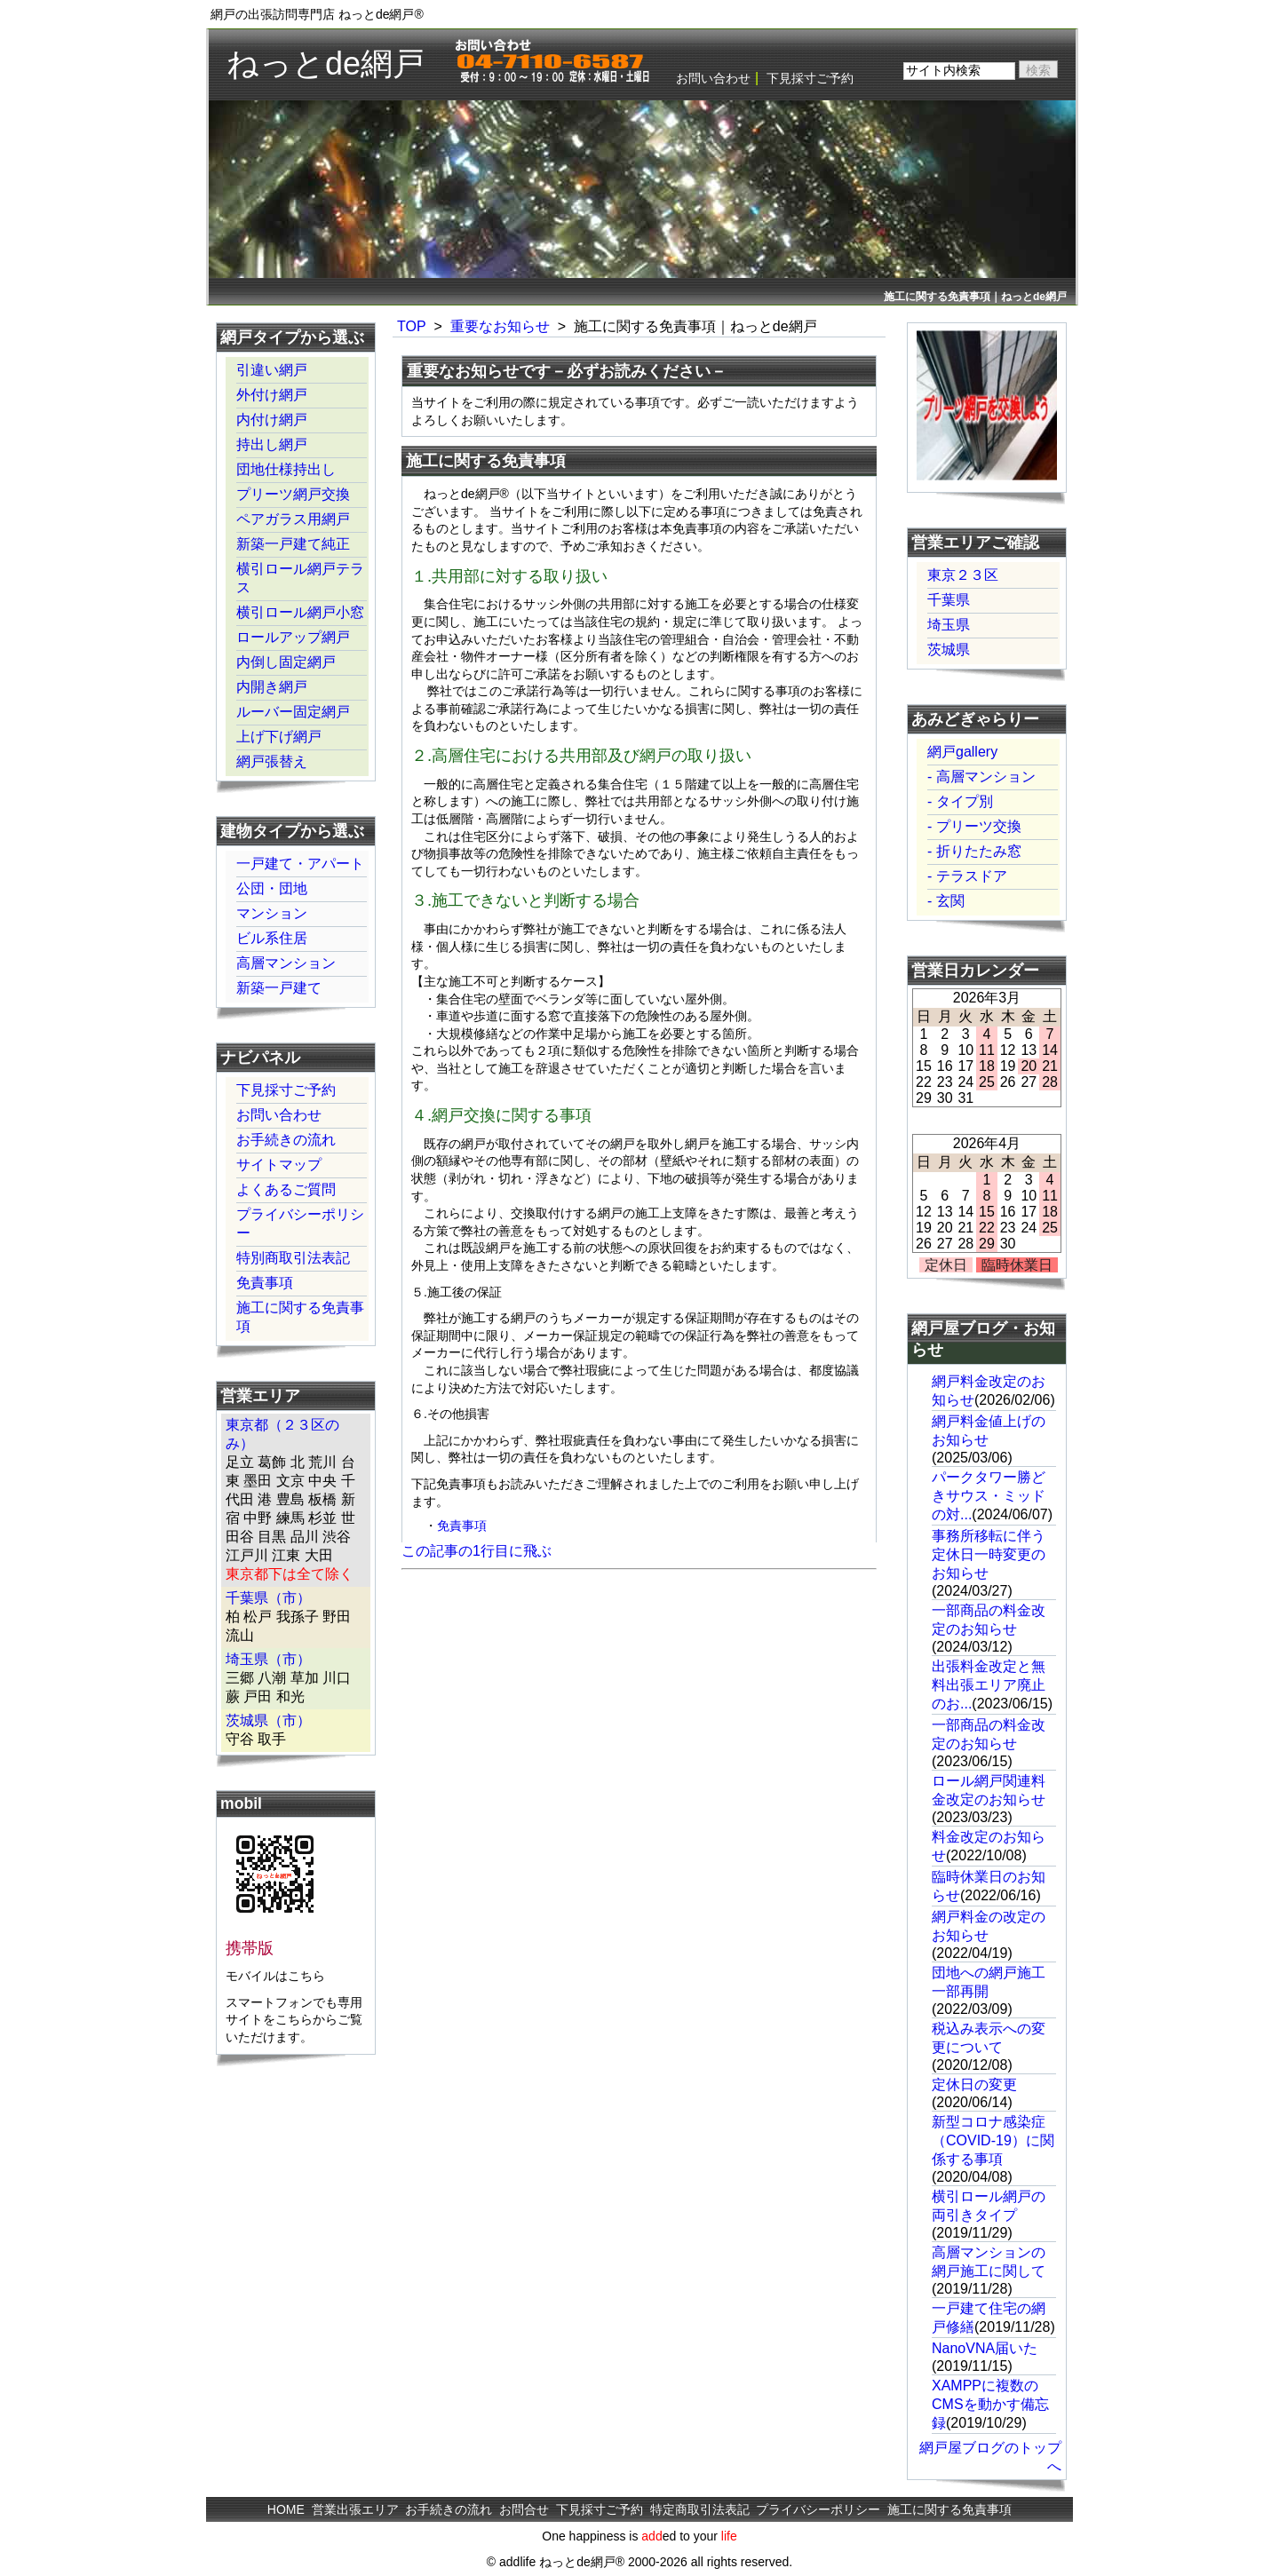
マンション (271, 913)
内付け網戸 (271, 419)
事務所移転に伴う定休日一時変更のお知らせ (988, 1554)
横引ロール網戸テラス (300, 578)
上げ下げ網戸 (279, 736)
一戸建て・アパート (300, 863)
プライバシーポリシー (300, 1223)
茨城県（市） (268, 1720)
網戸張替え (271, 761)
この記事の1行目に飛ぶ (476, 1550)
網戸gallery (962, 751)
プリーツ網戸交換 (293, 494)
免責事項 (462, 1525)
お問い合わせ (713, 78)
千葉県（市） (268, 1597)
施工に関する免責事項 (300, 1317)
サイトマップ (279, 1164)
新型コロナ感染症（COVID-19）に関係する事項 (993, 2140)
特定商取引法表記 (700, 2509)
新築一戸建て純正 (293, 543)
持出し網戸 (271, 444)
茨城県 (948, 649)
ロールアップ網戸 (293, 637)
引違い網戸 (271, 369)
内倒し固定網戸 (286, 662)
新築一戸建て (279, 987)
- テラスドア (967, 876)
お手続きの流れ (286, 1139)
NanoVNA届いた (984, 2348)
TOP (411, 326)
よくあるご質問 (286, 1189)
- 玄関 (946, 900)
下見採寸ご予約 (810, 78)
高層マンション (286, 963)
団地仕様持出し (286, 469)
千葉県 (948, 599)
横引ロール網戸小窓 (300, 612)
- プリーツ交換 (974, 826)
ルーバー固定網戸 (293, 711)
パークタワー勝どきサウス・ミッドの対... (988, 1496)
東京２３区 (962, 575)
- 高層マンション (981, 776)
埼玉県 (948, 624)
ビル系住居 (271, 938)
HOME (286, 2509)
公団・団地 (271, 888)
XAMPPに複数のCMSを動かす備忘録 (990, 2404)
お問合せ (524, 2509)
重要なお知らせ (500, 326)
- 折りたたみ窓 (974, 851)
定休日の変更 (974, 2084)
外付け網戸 (271, 394)
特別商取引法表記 (293, 1257)
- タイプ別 (960, 801)
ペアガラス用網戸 (293, 519)
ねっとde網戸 (325, 63)
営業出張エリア (355, 2509)
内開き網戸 (271, 686)
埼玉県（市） (268, 1659)
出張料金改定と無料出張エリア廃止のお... (988, 1685)
